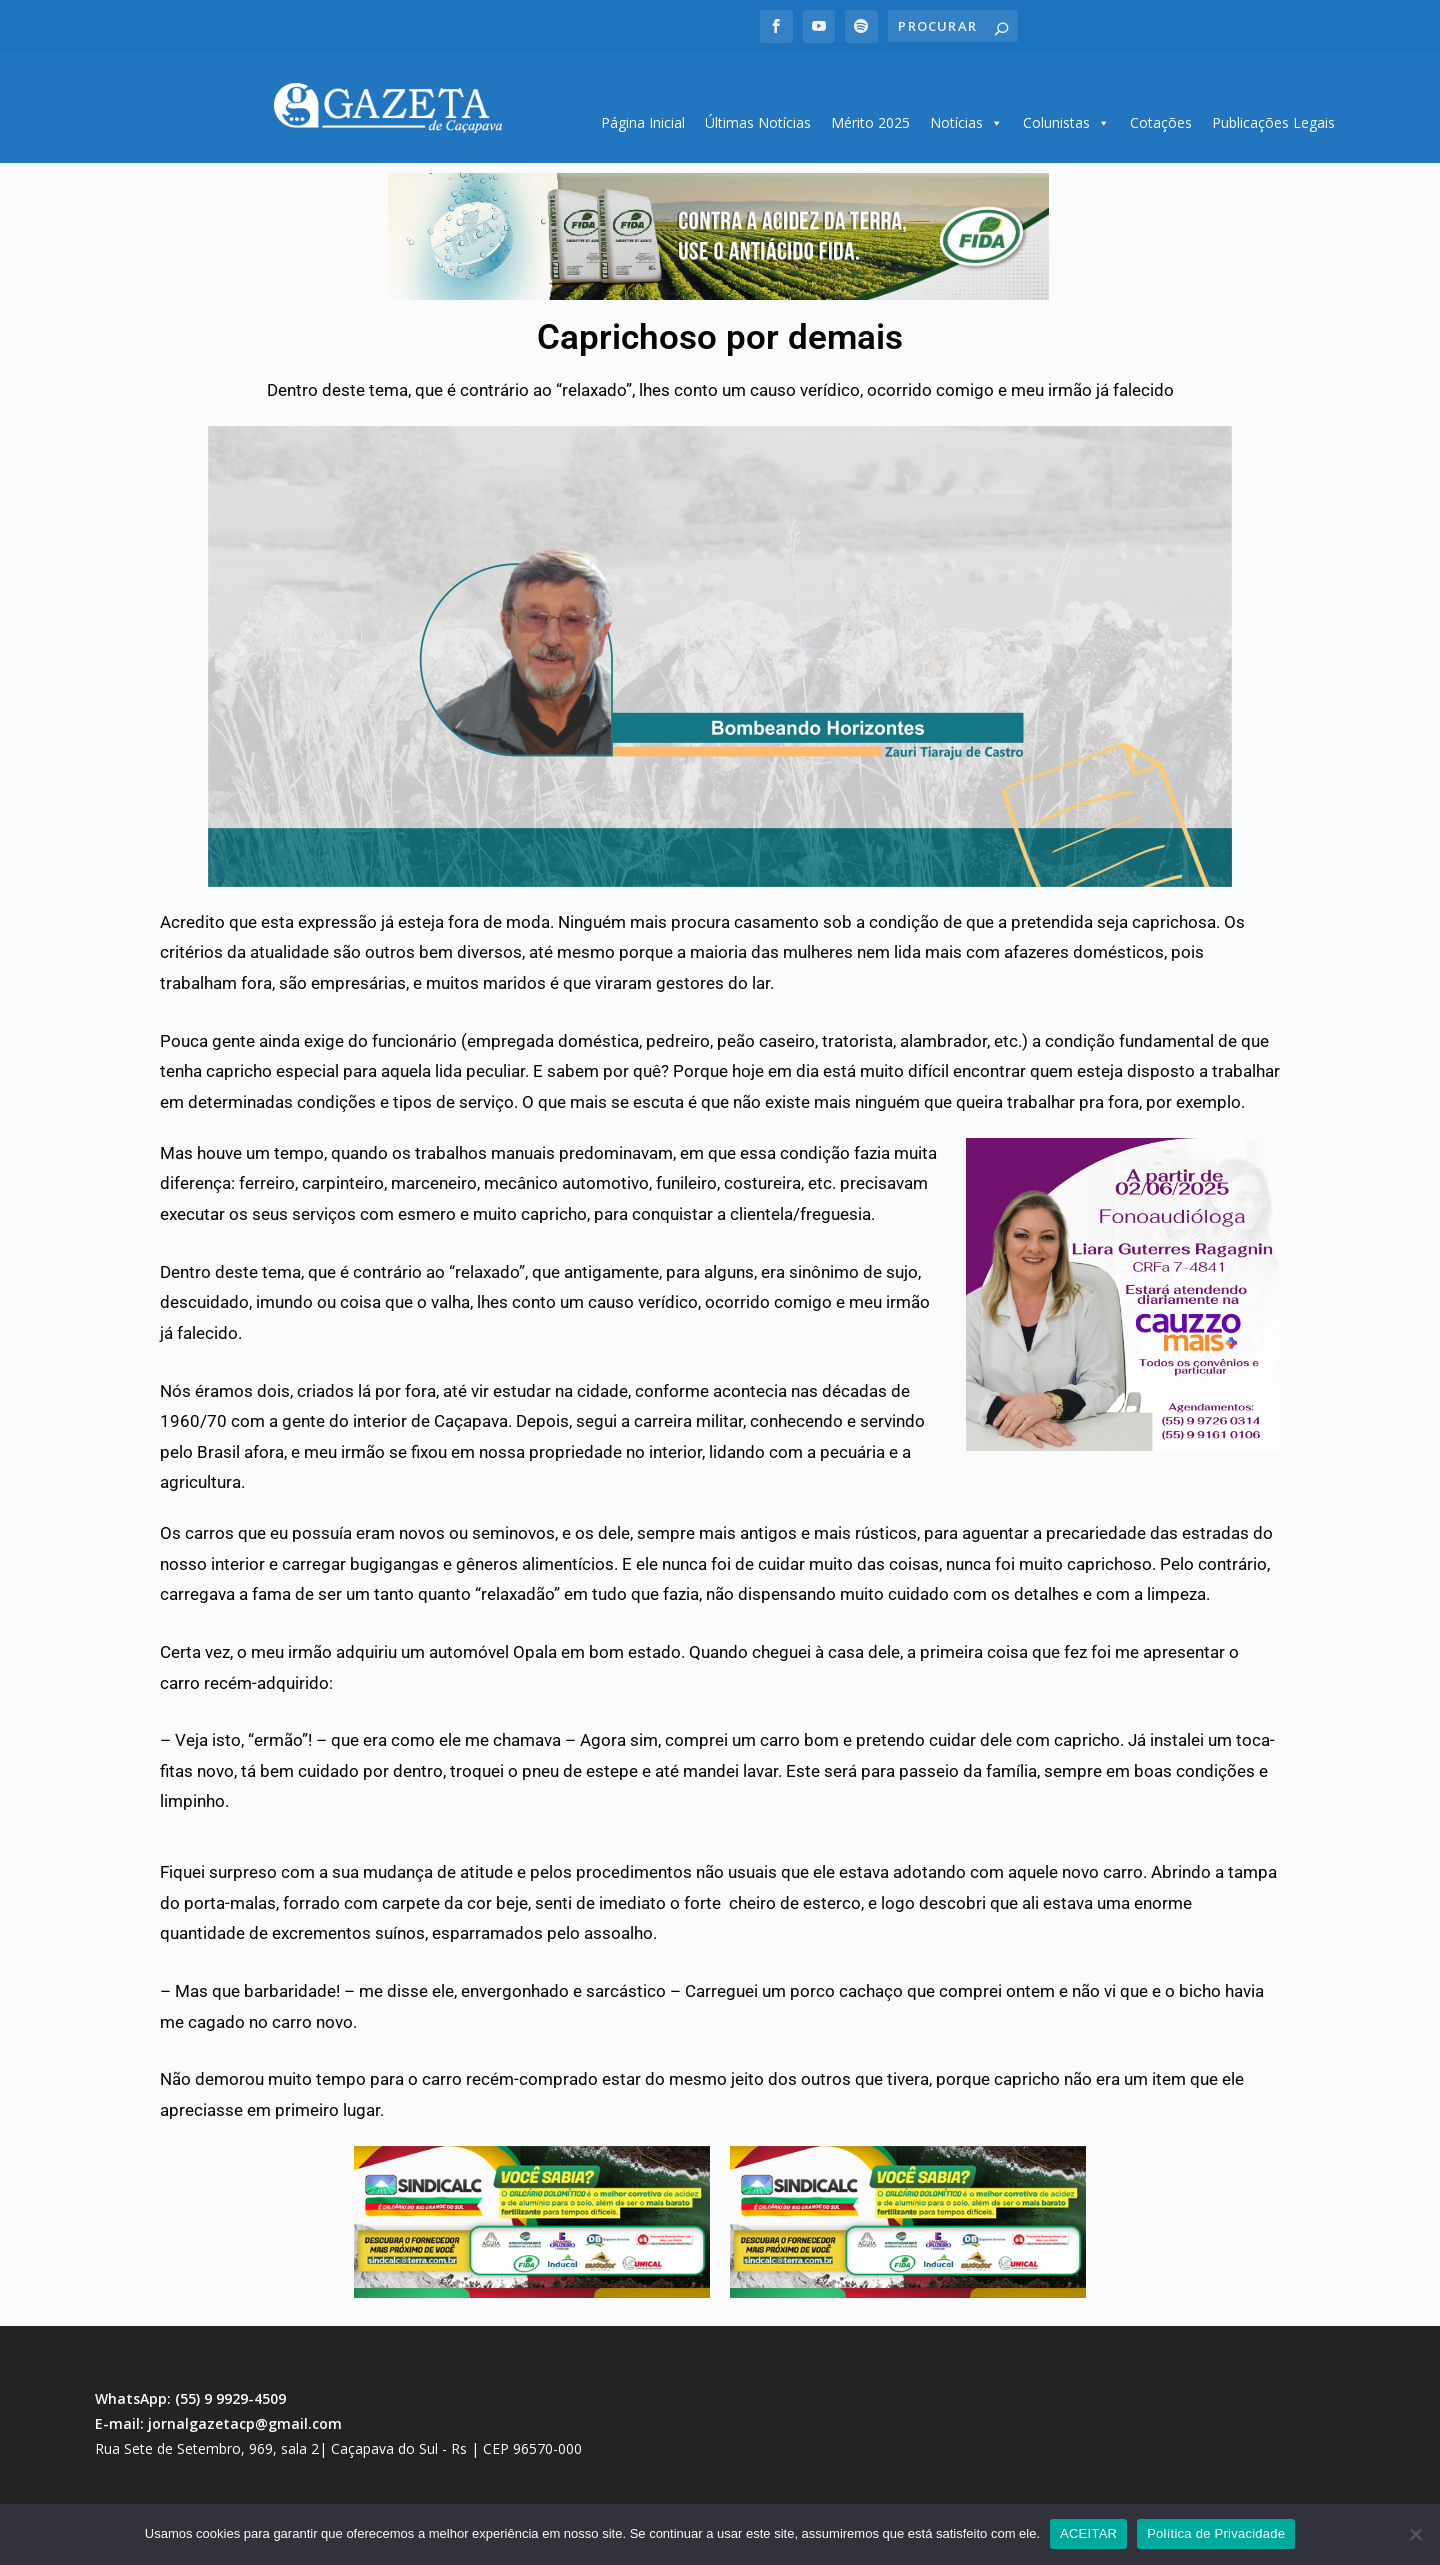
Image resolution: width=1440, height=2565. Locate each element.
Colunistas (1066, 116)
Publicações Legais (1273, 115)
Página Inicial (643, 115)
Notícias (966, 116)
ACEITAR (1088, 2533)
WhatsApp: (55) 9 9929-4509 (190, 2391)
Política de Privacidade (1216, 2533)
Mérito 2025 (870, 115)
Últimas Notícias (758, 115)
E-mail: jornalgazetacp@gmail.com (218, 2416)
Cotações (1161, 115)
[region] (718, 230)
